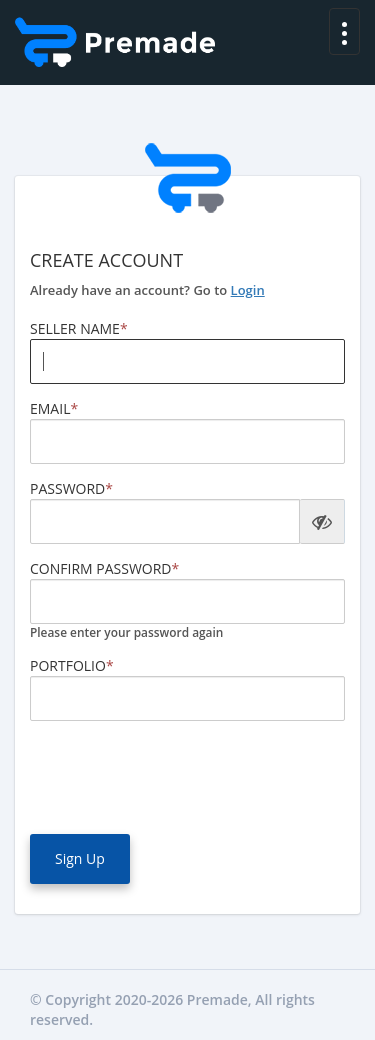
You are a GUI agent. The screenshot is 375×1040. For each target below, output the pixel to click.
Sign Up (80, 858)
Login (248, 290)
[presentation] (182, 775)
